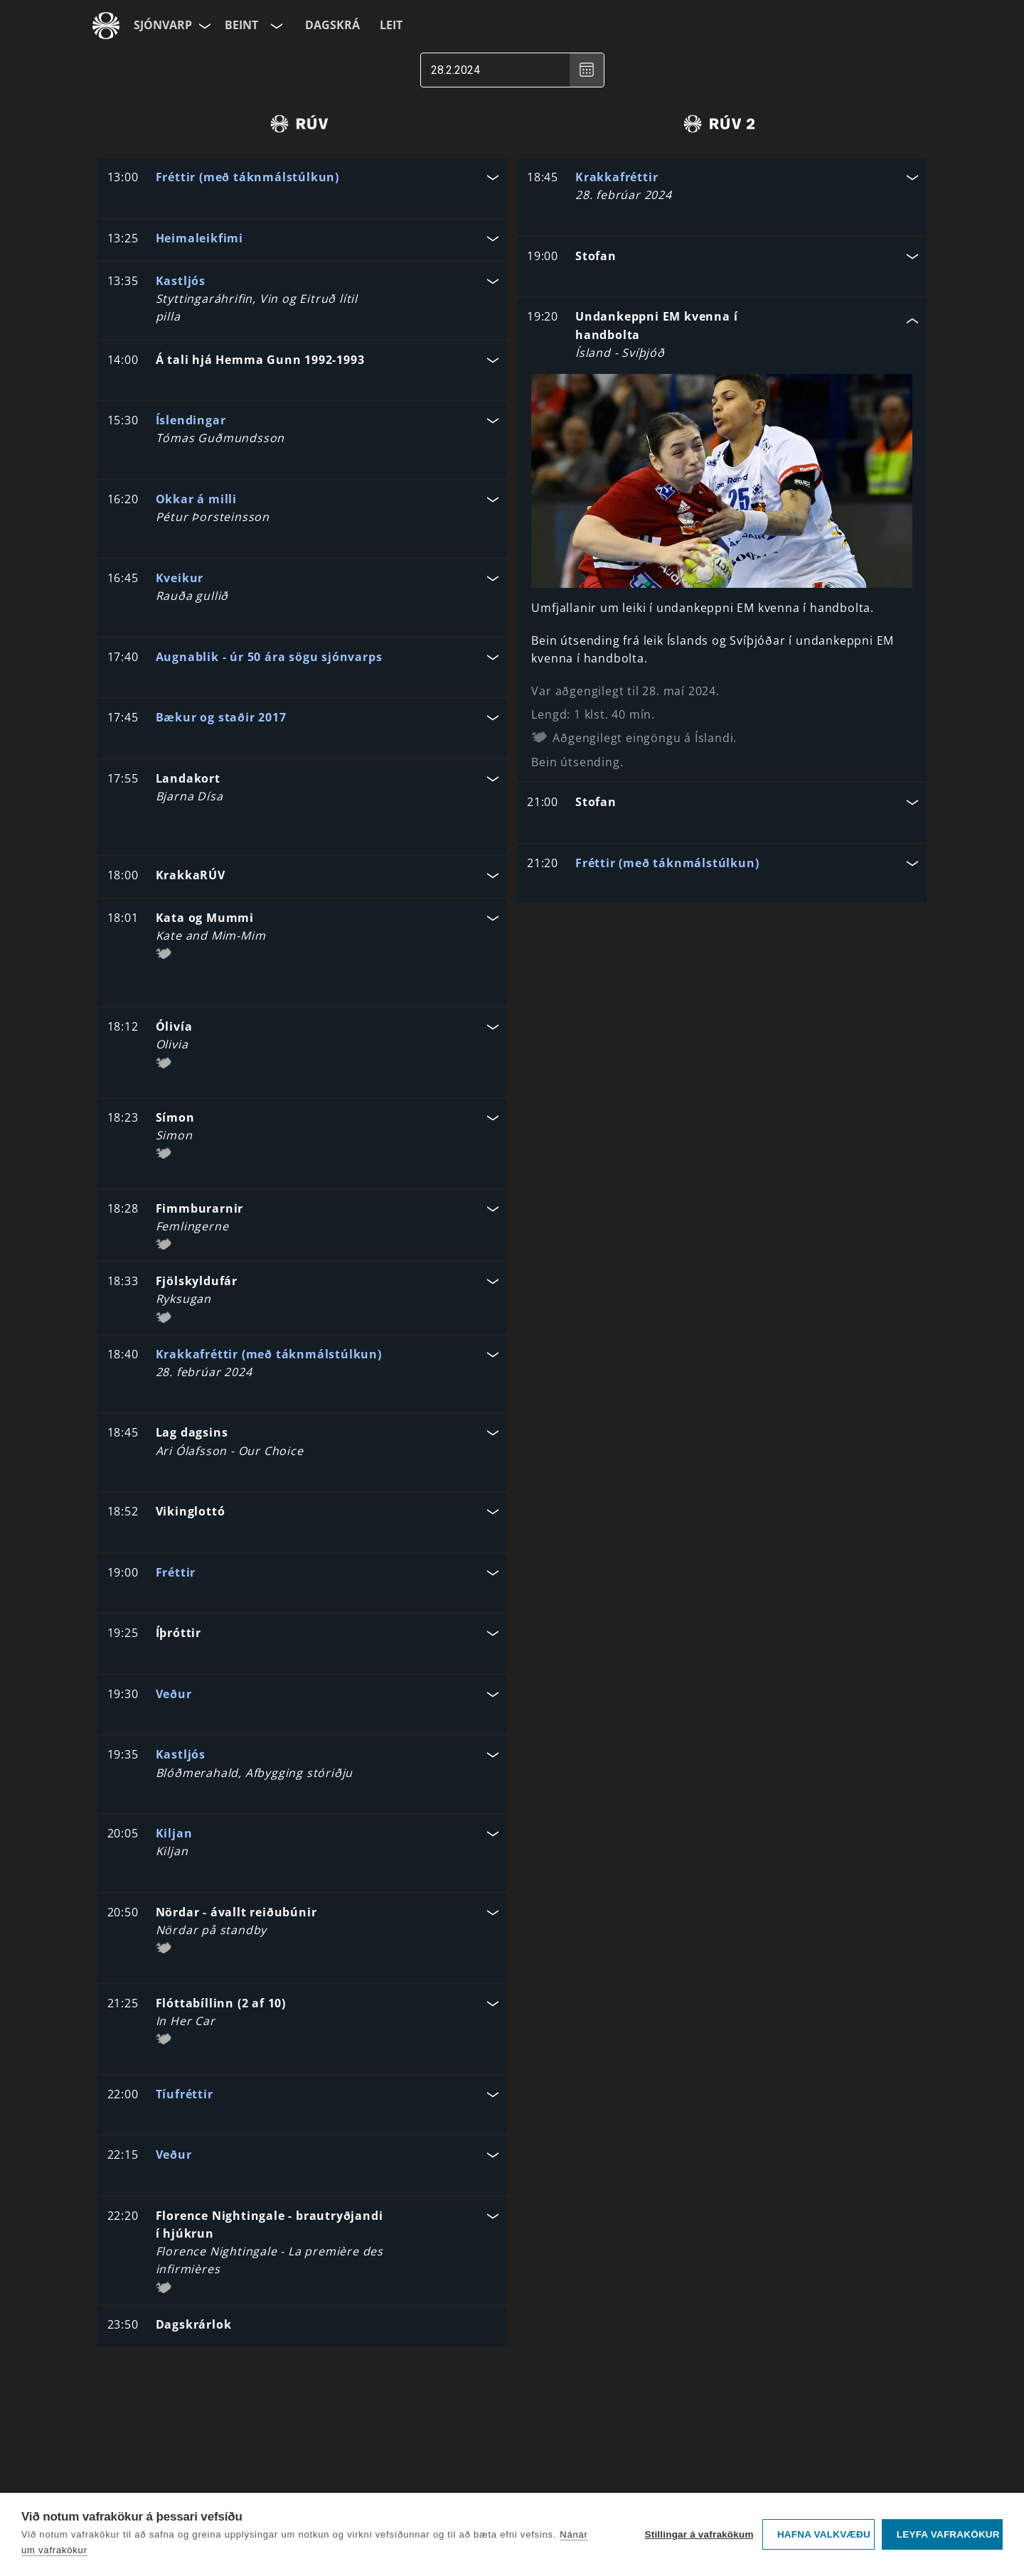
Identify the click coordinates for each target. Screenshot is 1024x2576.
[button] (302, 178)
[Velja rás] (275, 25)
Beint (241, 25)
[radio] (299, 124)
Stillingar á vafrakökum (698, 2534)
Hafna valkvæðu (823, 2534)
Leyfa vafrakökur (948, 2534)
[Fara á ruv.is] (105, 25)
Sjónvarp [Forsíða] (163, 25)
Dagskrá (332, 25)
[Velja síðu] (203, 25)
